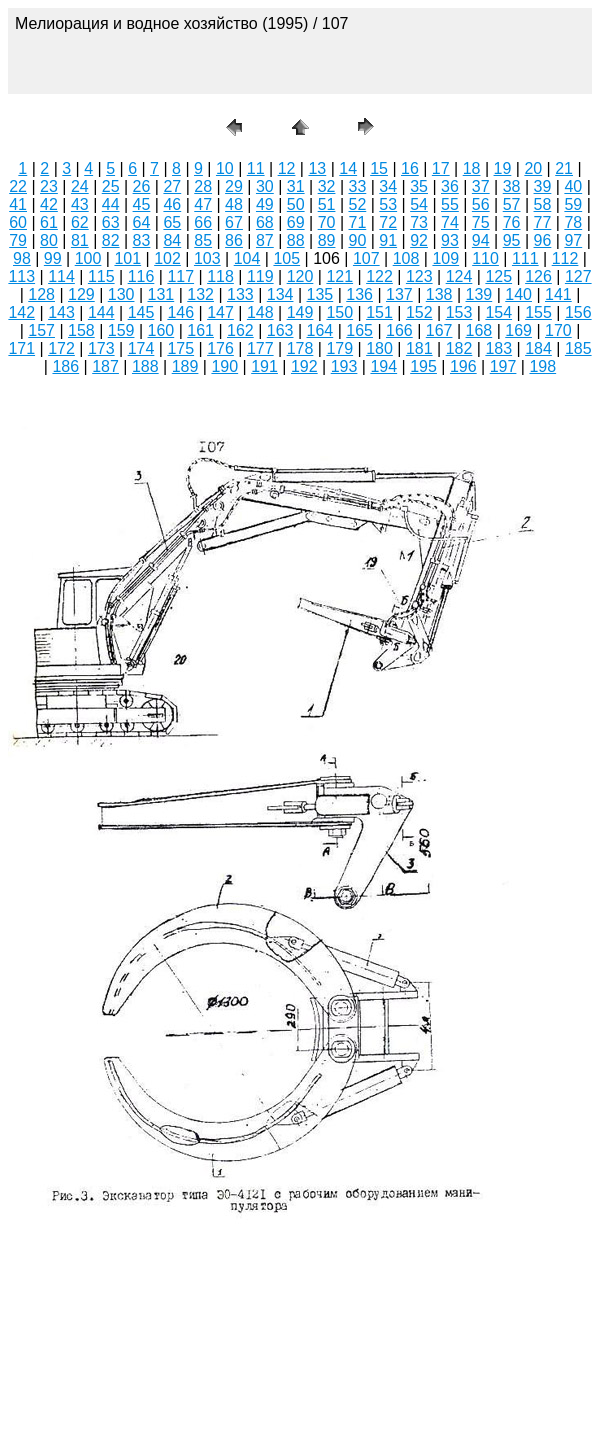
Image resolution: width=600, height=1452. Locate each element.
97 (573, 240)
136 (359, 294)
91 (388, 240)
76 (512, 222)
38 (512, 186)
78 (573, 222)
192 (304, 366)
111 (525, 258)
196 (463, 366)
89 (327, 240)
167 (439, 330)
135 (320, 294)
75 (481, 222)
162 (240, 330)
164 (320, 330)
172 (61, 348)
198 (542, 366)
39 (543, 186)
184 (538, 348)
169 (518, 330)
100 (88, 258)
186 (65, 366)
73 (419, 222)
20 (533, 168)
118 (220, 276)
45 (142, 204)
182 (459, 348)
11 (256, 168)
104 (247, 258)
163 (280, 330)
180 (379, 348)
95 (512, 240)
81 (80, 240)
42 (49, 204)
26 (142, 186)
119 (260, 276)
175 (180, 348)
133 (240, 294)
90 (357, 240)
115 (101, 276)
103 (207, 258)
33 (357, 186)
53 (388, 204)
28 (203, 186)
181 (419, 348)
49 (265, 204)
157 (41, 330)
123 (419, 276)
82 (111, 240)
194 (383, 366)
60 (18, 222)
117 (180, 276)
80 (49, 240)
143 (61, 312)
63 (111, 222)
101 (127, 258)
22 (18, 186)
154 (498, 312)
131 (161, 294)
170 (558, 330)
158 (81, 330)
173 (101, 348)
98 (22, 258)
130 (121, 294)
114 (61, 276)
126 (538, 276)
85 (203, 240)
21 (564, 168)
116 (141, 276)
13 (317, 168)
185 (578, 348)
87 (265, 240)
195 (423, 366)
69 (296, 222)
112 (565, 258)
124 (459, 276)
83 (142, 240)
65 (172, 222)
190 (224, 366)
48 (234, 204)
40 (573, 186)
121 (339, 276)
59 (573, 204)
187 (105, 366)
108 (406, 258)
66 (203, 222)
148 (260, 312)
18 (472, 168)
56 (481, 204)
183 (498, 348)
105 (286, 258)
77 (543, 222)
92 (419, 240)
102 (167, 258)
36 (450, 186)
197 (503, 366)
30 (265, 186)
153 (459, 312)
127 (578, 276)
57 (512, 204)
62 (80, 222)
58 (543, 204)
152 (419, 312)
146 (180, 312)
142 (21, 312)
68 (265, 222)
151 (379, 312)
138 (439, 294)
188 (145, 366)
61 (49, 222)
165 (359, 330)
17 (441, 168)
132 (200, 294)
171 (21, 348)
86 (234, 240)
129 (81, 294)
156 (578, 312)
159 (121, 330)
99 (53, 258)
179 (339, 348)
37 (481, 186)
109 (445, 258)
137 (399, 294)
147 (220, 312)
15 (379, 168)
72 (388, 222)
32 (327, 186)
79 (18, 240)
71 (357, 222)
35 (419, 186)
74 (450, 222)
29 (234, 186)
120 (300, 276)
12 (287, 168)
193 (344, 366)
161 (200, 330)
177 (260, 348)
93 (450, 240)
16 (410, 168)
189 (185, 366)
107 (366, 258)
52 (357, 204)
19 (503, 168)
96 (543, 240)
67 (234, 222)
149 (300, 312)
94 (481, 240)
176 (220, 348)
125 (498, 276)
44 (111, 204)
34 (388, 186)
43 (80, 204)
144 (101, 312)
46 (172, 204)
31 (296, 186)
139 (479, 294)
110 (485, 258)
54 (419, 204)
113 (21, 276)
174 (141, 348)
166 (399, 330)
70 (327, 222)
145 (141, 312)
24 (80, 186)
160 (161, 330)
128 (41, 294)
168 (479, 330)
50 (296, 204)
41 (18, 204)
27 (172, 186)
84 (172, 240)
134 (280, 294)
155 (538, 312)
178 (300, 348)
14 (348, 168)
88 (296, 240)
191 (264, 366)
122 (379, 276)
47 (203, 204)
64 (142, 222)
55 (450, 204)
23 (49, 186)
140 (518, 294)
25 (111, 186)
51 (327, 204)
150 (339, 312)
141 (558, 294)
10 (225, 168)
